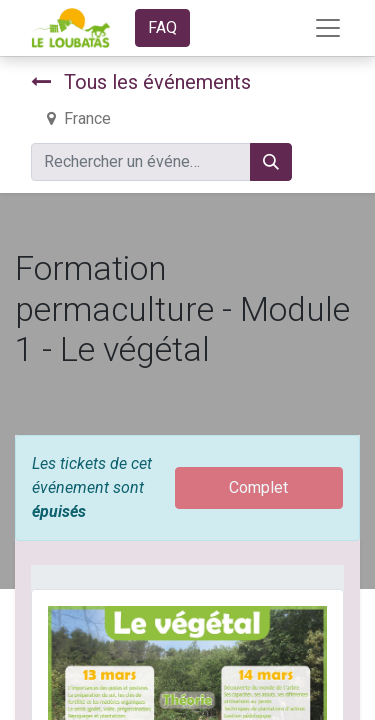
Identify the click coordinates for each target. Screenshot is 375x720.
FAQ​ (162, 27)
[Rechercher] (271, 162)
